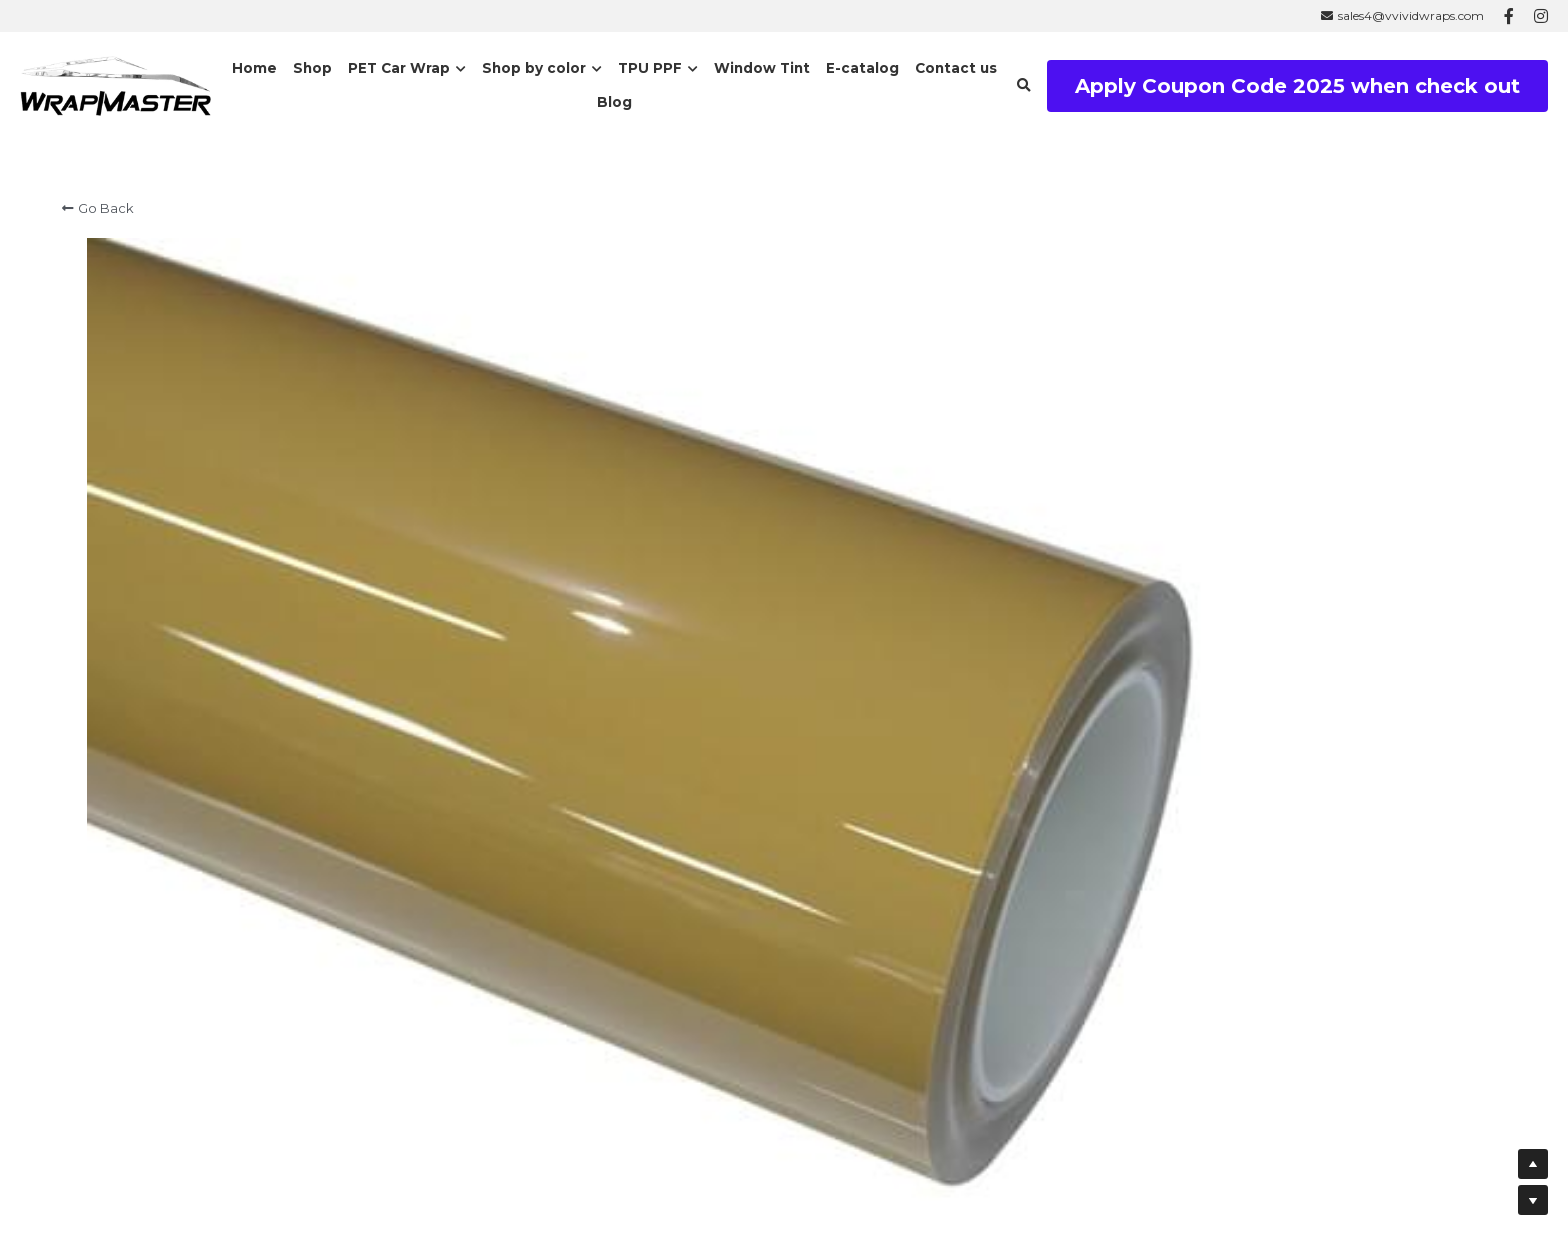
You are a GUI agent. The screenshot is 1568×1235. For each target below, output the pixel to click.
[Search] (1024, 86)
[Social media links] (1509, 16)
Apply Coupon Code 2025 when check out (1297, 86)
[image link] (115, 83)
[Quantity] (1253, 738)
